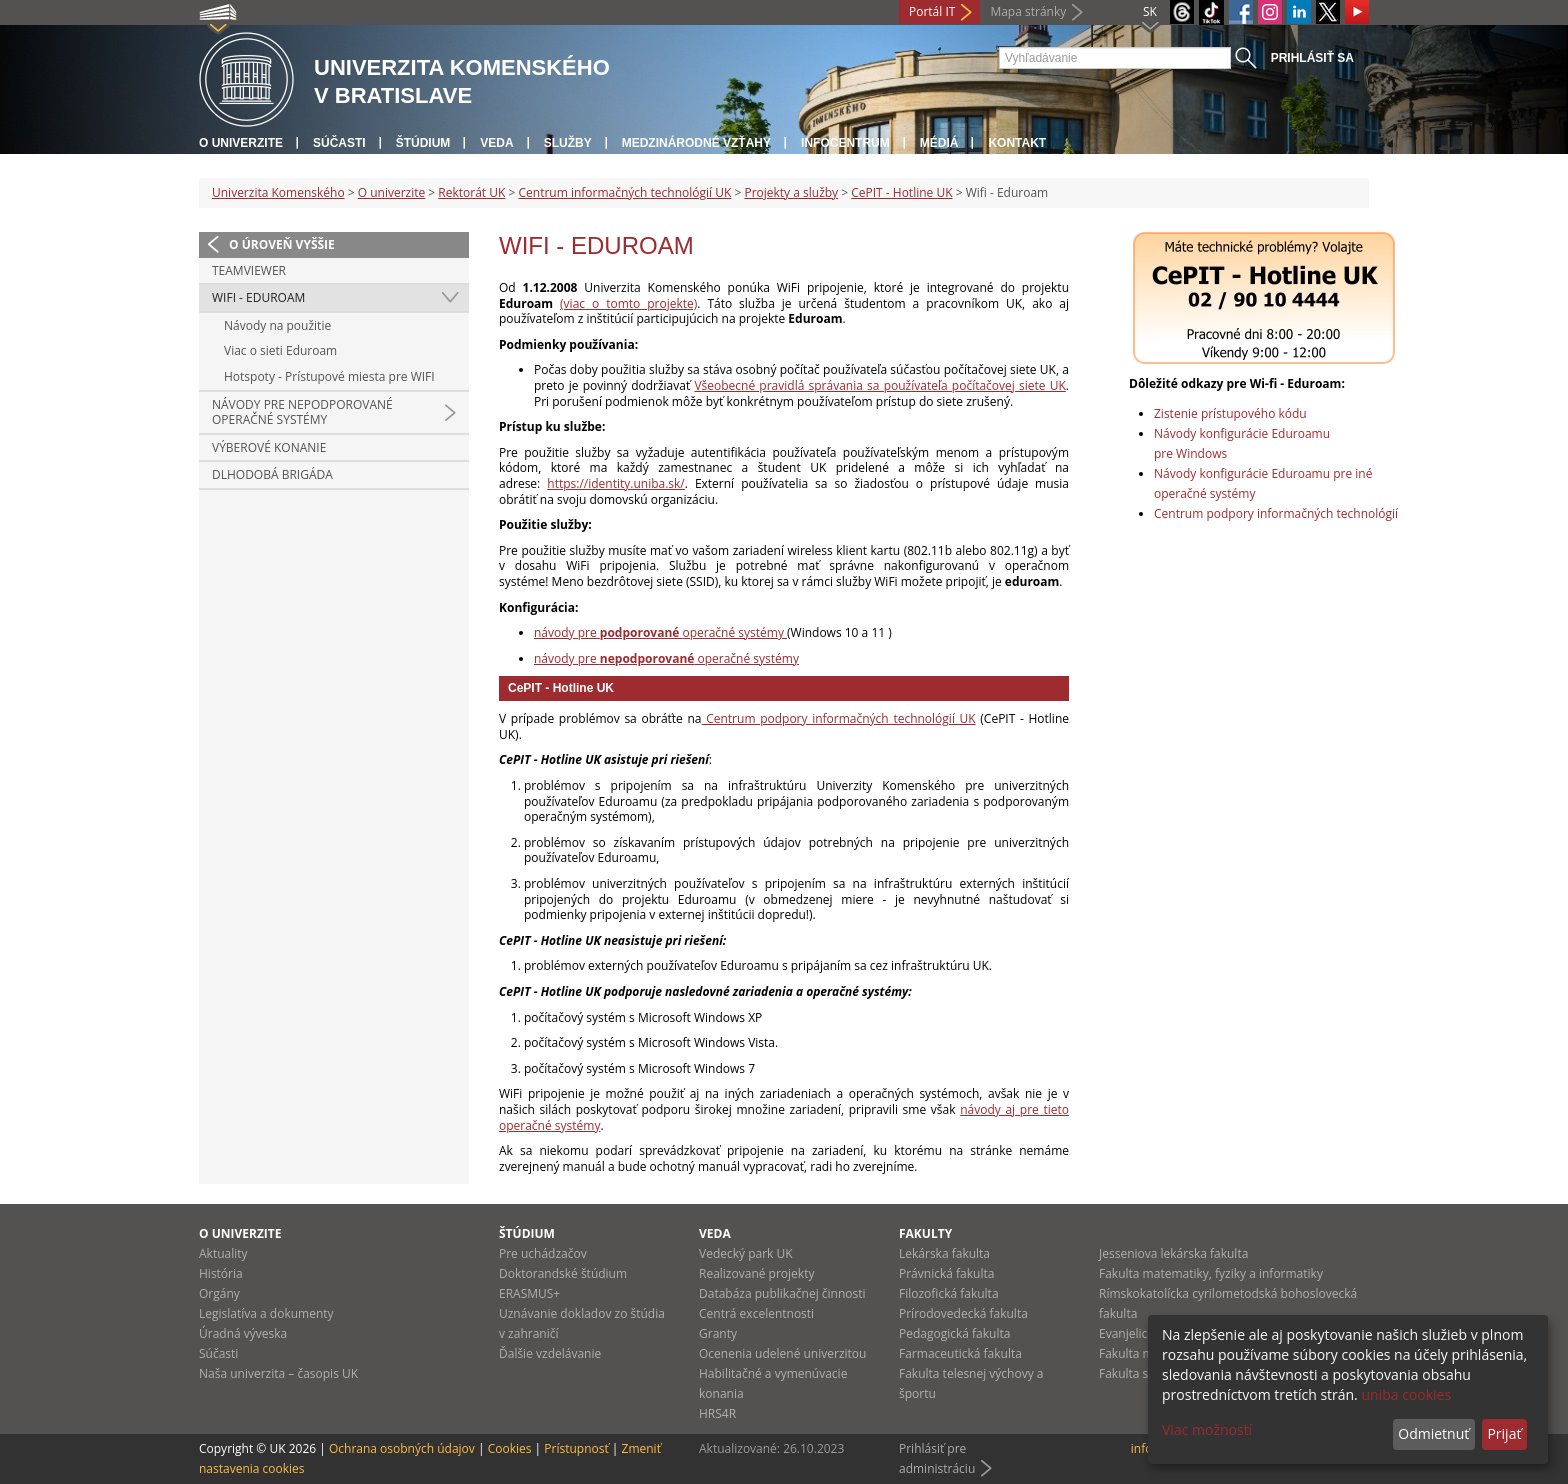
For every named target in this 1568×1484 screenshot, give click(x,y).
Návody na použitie (277, 325)
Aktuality (223, 1253)
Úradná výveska (243, 1333)
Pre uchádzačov (543, 1253)
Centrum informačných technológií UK (624, 192)
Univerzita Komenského (278, 192)
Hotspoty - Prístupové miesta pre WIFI (329, 376)
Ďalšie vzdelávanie (550, 1353)
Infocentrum (845, 143)
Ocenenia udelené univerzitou (782, 1353)
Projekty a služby (791, 192)
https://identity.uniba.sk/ (615, 483)
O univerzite (241, 143)
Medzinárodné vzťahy (696, 143)
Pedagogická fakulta (954, 1333)
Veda (496, 143)
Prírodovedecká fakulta (963, 1313)
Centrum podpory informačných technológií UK (839, 718)
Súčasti (339, 143)
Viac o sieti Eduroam (280, 350)
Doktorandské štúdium (563, 1273)
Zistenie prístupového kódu (1230, 413)
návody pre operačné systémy (660, 632)
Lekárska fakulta (944, 1253)
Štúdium (423, 143)
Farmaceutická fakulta (960, 1353)
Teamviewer (249, 270)
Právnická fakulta (946, 1273)
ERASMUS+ (529, 1293)
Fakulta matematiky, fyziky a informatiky (1211, 1273)
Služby (568, 143)
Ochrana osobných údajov (402, 1448)
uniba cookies (1406, 1394)
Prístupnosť (576, 1448)
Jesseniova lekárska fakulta (1173, 1253)
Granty (718, 1333)
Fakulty (925, 1233)
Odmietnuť (1433, 1433)
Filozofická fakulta (949, 1293)
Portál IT (932, 11)
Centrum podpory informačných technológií (1276, 513)
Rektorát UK (471, 192)
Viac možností (1207, 1429)
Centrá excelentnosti (756, 1313)
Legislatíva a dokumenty (266, 1313)
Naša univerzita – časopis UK (278, 1373)
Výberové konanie (269, 447)
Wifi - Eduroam (258, 297)
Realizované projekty (756, 1273)
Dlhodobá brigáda (272, 474)
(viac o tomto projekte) (628, 303)
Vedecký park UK (746, 1253)
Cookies (510, 1448)
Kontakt (1017, 143)
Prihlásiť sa (1312, 58)
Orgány (219, 1293)
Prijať (1504, 1433)
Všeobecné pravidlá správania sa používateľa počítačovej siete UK (879, 385)
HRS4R (717, 1413)
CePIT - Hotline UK (901, 192)
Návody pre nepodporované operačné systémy (302, 412)
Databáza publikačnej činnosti (782, 1293)
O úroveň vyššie (282, 244)
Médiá (939, 143)
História (221, 1273)
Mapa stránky (1028, 11)
